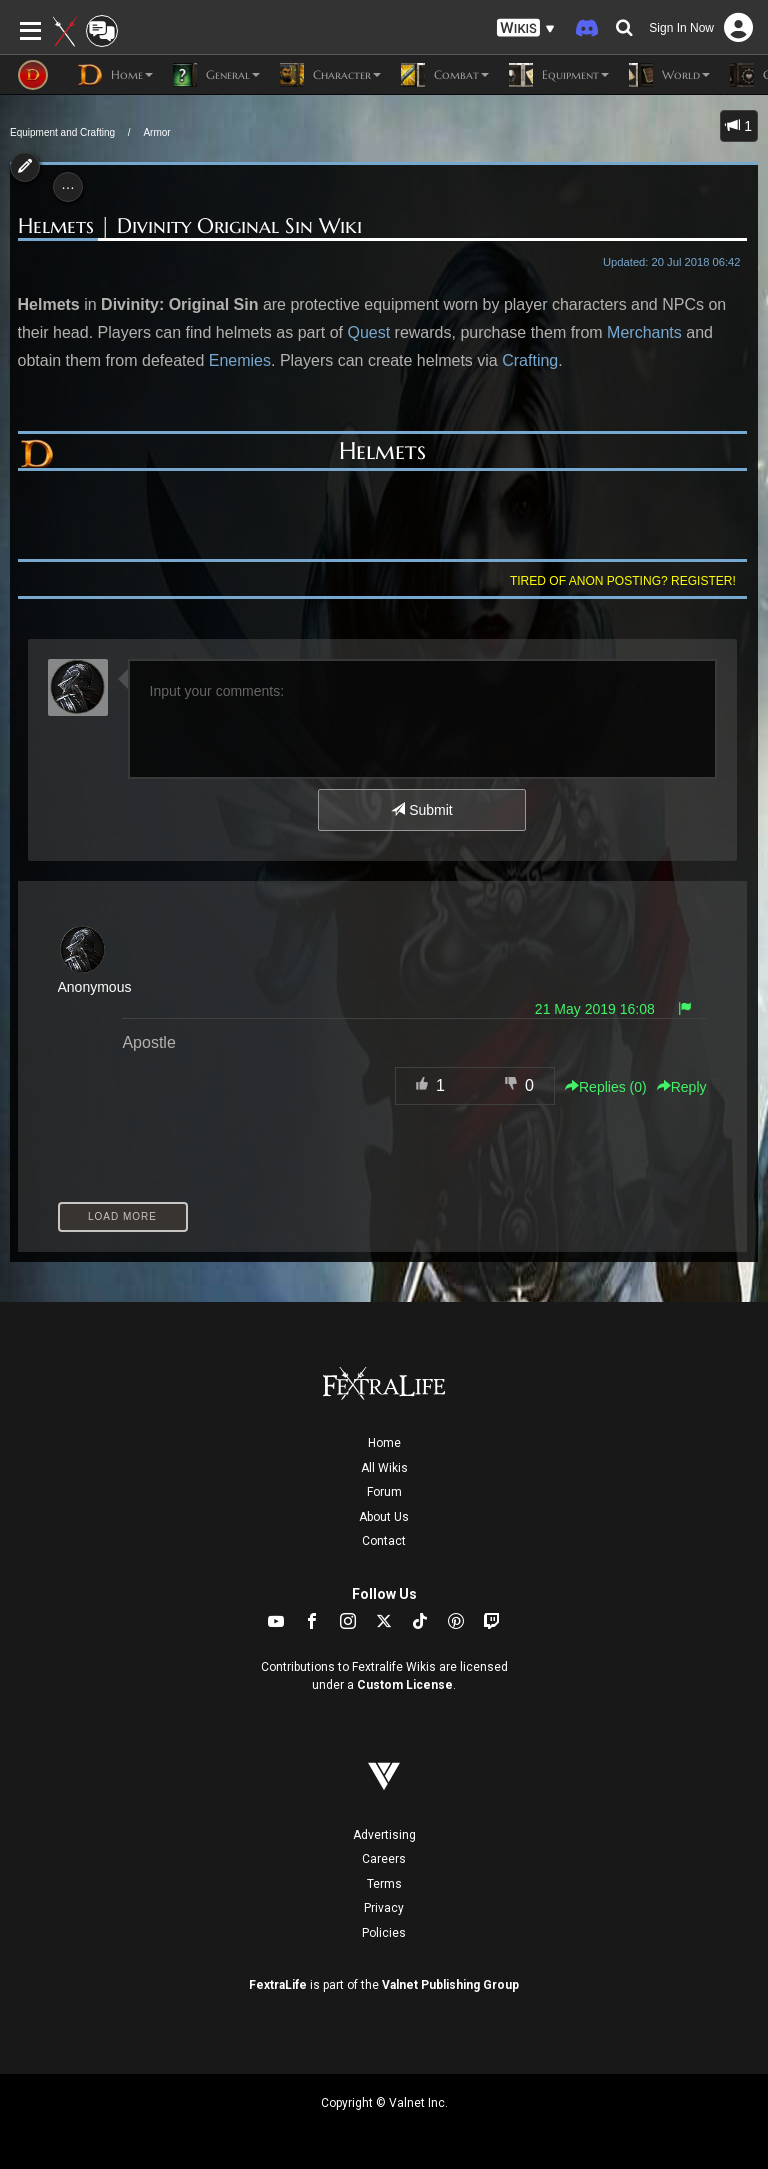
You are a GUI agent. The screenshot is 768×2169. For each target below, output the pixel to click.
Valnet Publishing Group (450, 1985)
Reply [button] (682, 1087)
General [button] (216, 75)
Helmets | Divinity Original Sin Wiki (190, 226)
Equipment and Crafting (62, 132)
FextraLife (278, 1985)
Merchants (644, 332)
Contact (384, 1541)
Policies (384, 1933)
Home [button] (115, 75)
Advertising (384, 1835)
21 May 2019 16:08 (595, 1009)
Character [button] (330, 75)
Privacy (384, 1908)
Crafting (530, 360)
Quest (368, 332)
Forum (384, 1492)
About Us (384, 1517)
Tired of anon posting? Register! (623, 581)
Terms (384, 1884)
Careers (384, 1859)
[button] (526, 28)
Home (384, 1443)
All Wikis (384, 1468)
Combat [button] (445, 75)
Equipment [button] (559, 75)
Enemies (240, 360)
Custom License (405, 1685)
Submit (421, 810)
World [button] (669, 75)
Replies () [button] (606, 1087)
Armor (156, 132)
